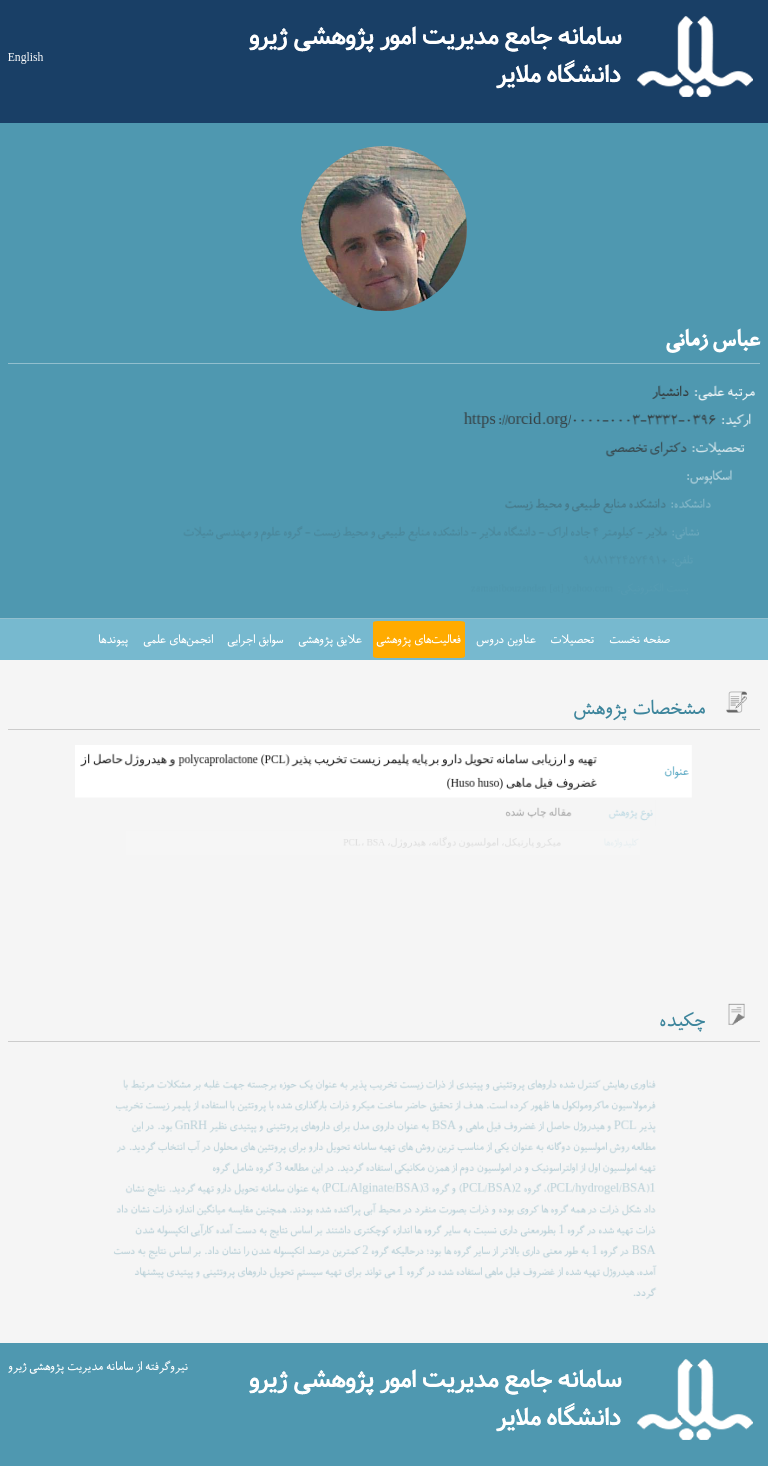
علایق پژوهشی (330, 640)
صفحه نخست (639, 640)
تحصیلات (572, 640)
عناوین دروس (506, 640)
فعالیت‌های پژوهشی (418, 640)
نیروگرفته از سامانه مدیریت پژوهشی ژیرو (98, 1367)
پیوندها (113, 640)
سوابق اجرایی (255, 640)
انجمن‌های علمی (178, 640)
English (26, 57)
